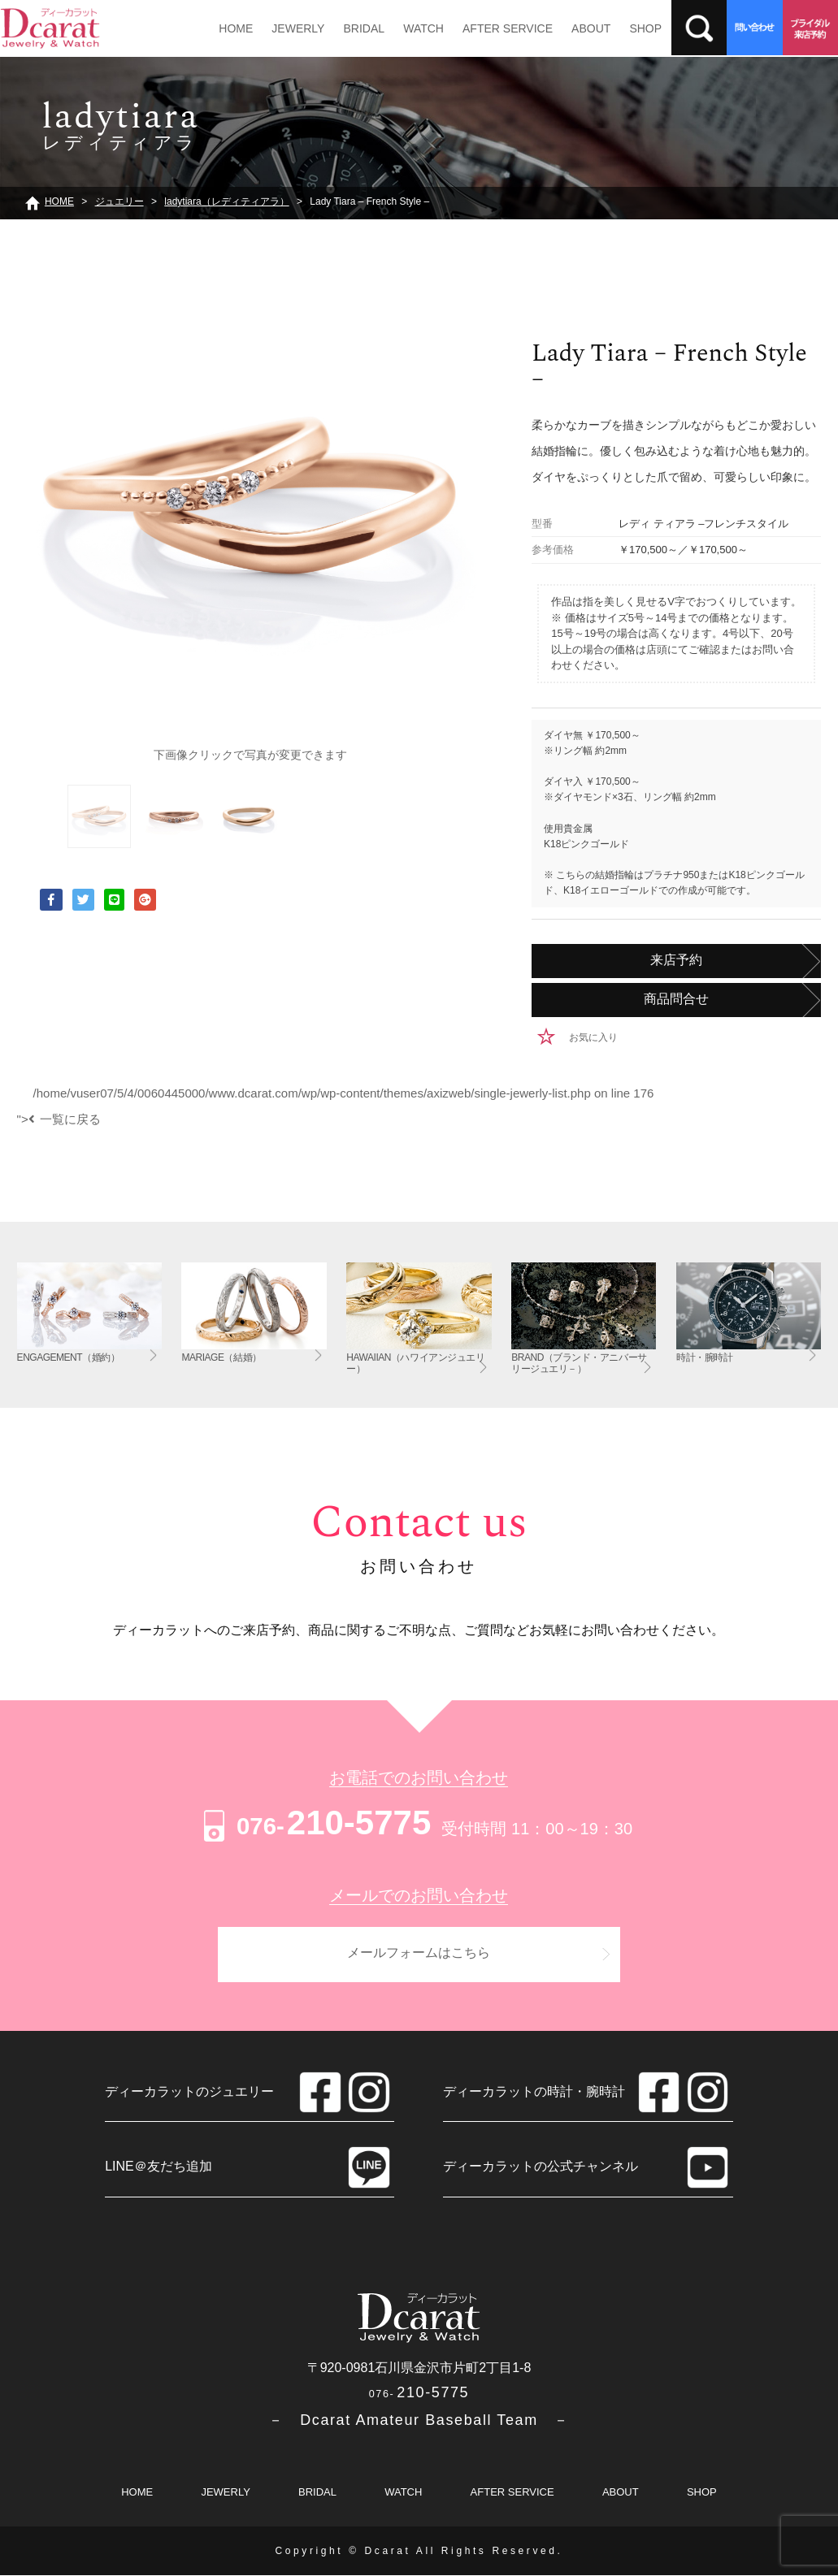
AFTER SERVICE (505, 28)
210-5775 (315, 1822)
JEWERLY (297, 28)
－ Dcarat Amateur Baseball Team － (419, 2421)
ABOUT (587, 28)
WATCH (422, 28)
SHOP (642, 28)
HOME (236, 28)
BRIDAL (363, 28)
